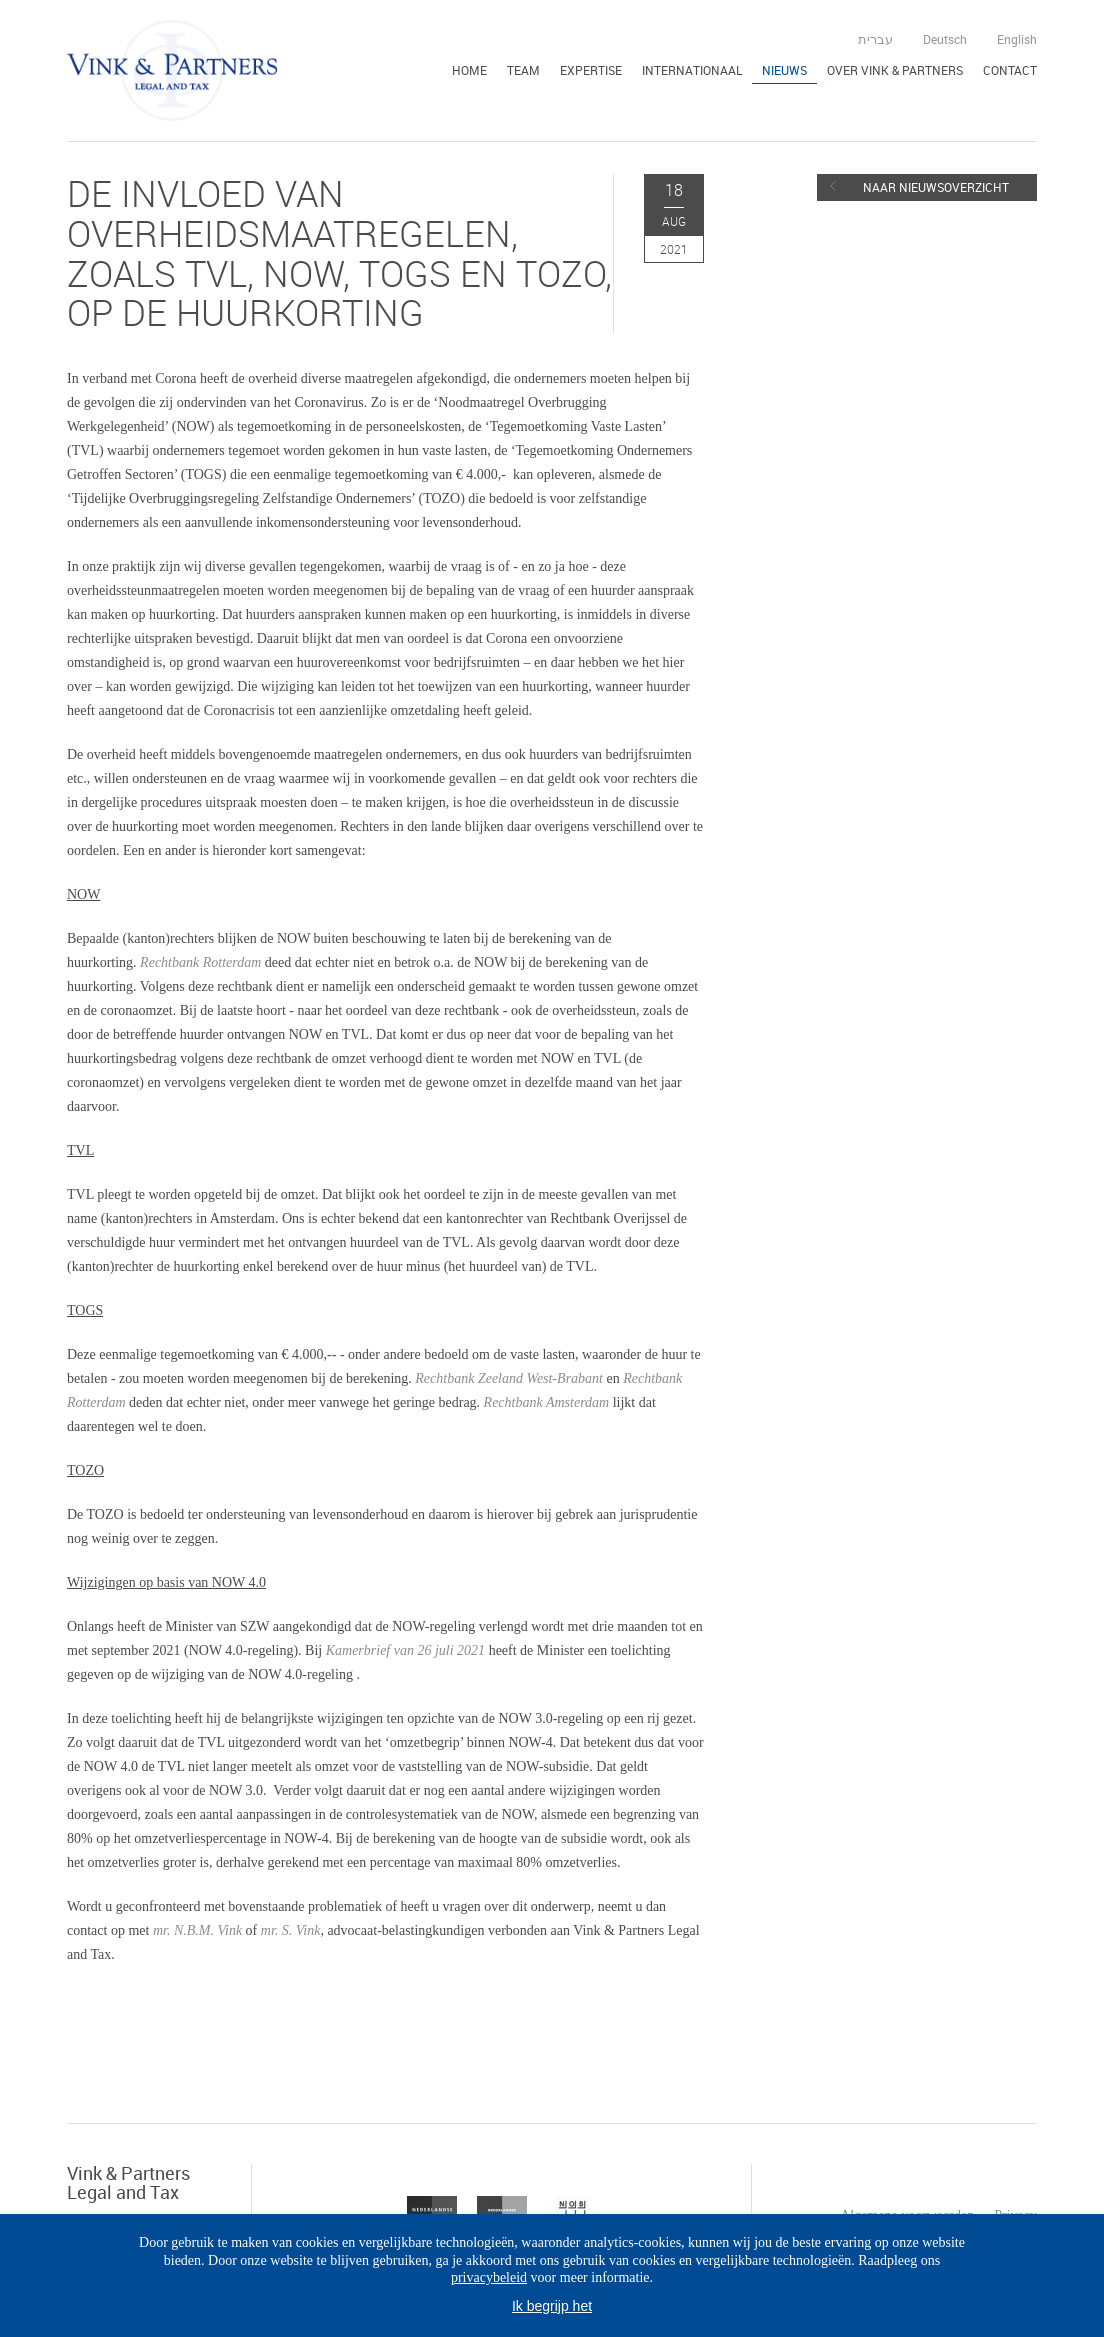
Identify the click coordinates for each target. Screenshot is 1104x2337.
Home (469, 70)
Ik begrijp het (552, 2306)
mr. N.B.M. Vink (199, 1930)
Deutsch (945, 39)
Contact (1010, 70)
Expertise (591, 70)
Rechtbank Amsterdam (547, 1402)
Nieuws (784, 70)
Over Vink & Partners (895, 70)
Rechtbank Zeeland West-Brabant (509, 1378)
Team (523, 70)
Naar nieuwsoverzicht (936, 187)
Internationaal (692, 70)
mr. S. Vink (291, 1930)
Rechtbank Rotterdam (200, 962)
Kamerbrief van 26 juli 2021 (405, 1650)
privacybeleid (489, 2277)
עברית (875, 39)
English (1017, 39)
